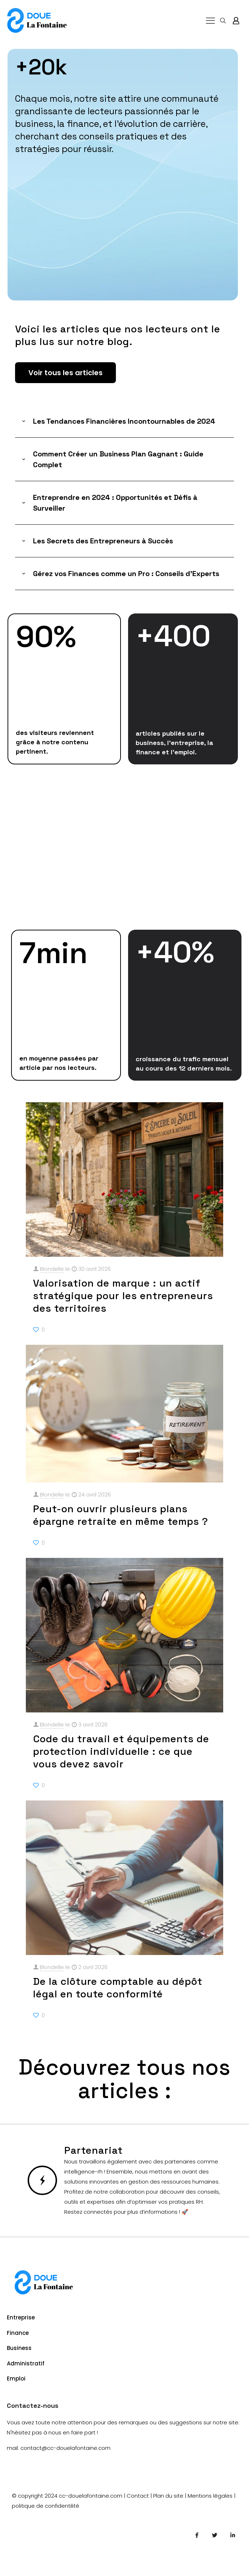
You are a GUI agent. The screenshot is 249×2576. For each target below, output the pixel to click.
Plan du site (168, 2495)
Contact (138, 2495)
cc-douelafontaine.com (90, 2495)
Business (19, 2348)
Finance (18, 2333)
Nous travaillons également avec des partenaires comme (141, 2161)
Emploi (16, 2378)
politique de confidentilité (45, 2506)
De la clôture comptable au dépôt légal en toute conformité (117, 1987)
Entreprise (21, 2317)
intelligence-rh (83, 2171)
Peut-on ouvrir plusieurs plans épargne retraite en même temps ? (120, 1515)
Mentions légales (210, 2495)
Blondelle (52, 1269)
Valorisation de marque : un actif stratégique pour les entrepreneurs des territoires (123, 1295)
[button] (124, 421)
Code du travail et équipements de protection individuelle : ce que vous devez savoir (121, 1751)
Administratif (25, 2363)
